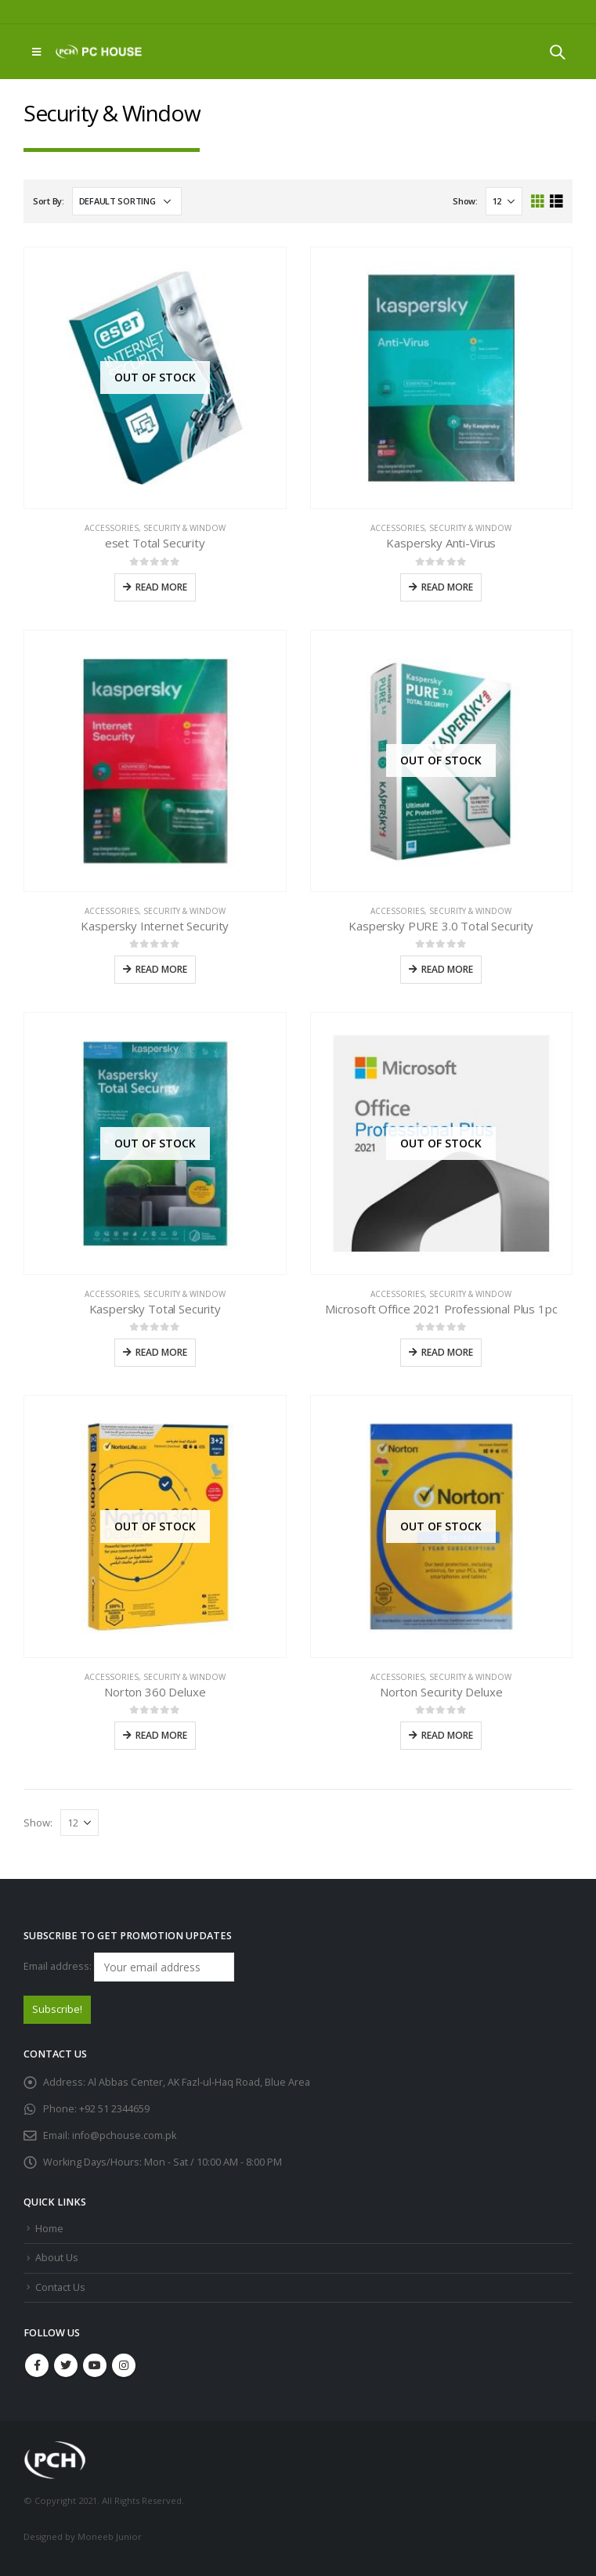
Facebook (37, 2365)
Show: (465, 201)
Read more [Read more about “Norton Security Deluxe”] (447, 1735)
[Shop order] (127, 201)
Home (49, 2228)
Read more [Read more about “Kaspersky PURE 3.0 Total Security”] (447, 969)
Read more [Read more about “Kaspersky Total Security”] (161, 1352)
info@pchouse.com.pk (124, 2135)
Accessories (112, 527)
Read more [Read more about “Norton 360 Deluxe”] (161, 1735)
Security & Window (184, 527)
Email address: (128, 1967)
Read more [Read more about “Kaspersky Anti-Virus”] (447, 587)
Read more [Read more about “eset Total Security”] (161, 587)
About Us (56, 2257)
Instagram (123, 2365)
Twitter (66, 2365)
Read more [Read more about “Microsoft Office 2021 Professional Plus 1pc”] (447, 1352)
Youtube (95, 2365)
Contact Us (60, 2287)
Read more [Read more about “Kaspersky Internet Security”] (161, 969)
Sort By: (48, 201)
